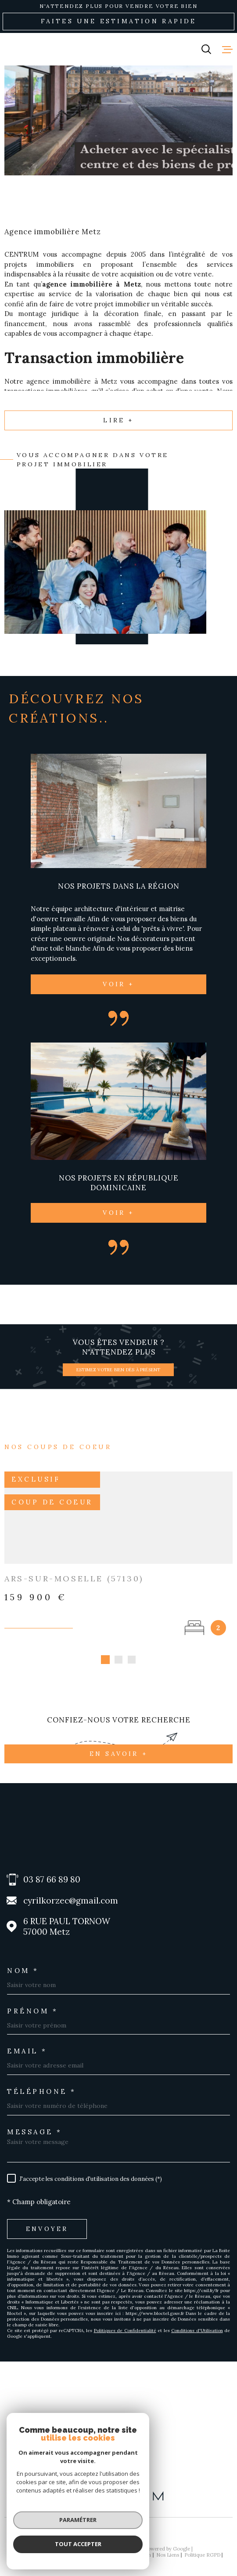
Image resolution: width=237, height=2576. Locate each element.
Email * (27, 2041)
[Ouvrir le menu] (227, 49)
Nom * (23, 1960)
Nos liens (167, 2545)
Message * (34, 2121)
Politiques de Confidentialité (125, 2320)
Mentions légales (111, 2545)
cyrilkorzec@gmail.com (70, 1891)
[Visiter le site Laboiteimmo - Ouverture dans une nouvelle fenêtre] (118, 2525)
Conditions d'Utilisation (197, 2320)
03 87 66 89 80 (51, 1869)
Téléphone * (41, 2081)
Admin (143, 2545)
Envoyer (47, 2219)
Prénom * (32, 2001)
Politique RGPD (202, 2545)
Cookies (118, 2551)
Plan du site (72, 2545)
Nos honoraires (34, 2545)
